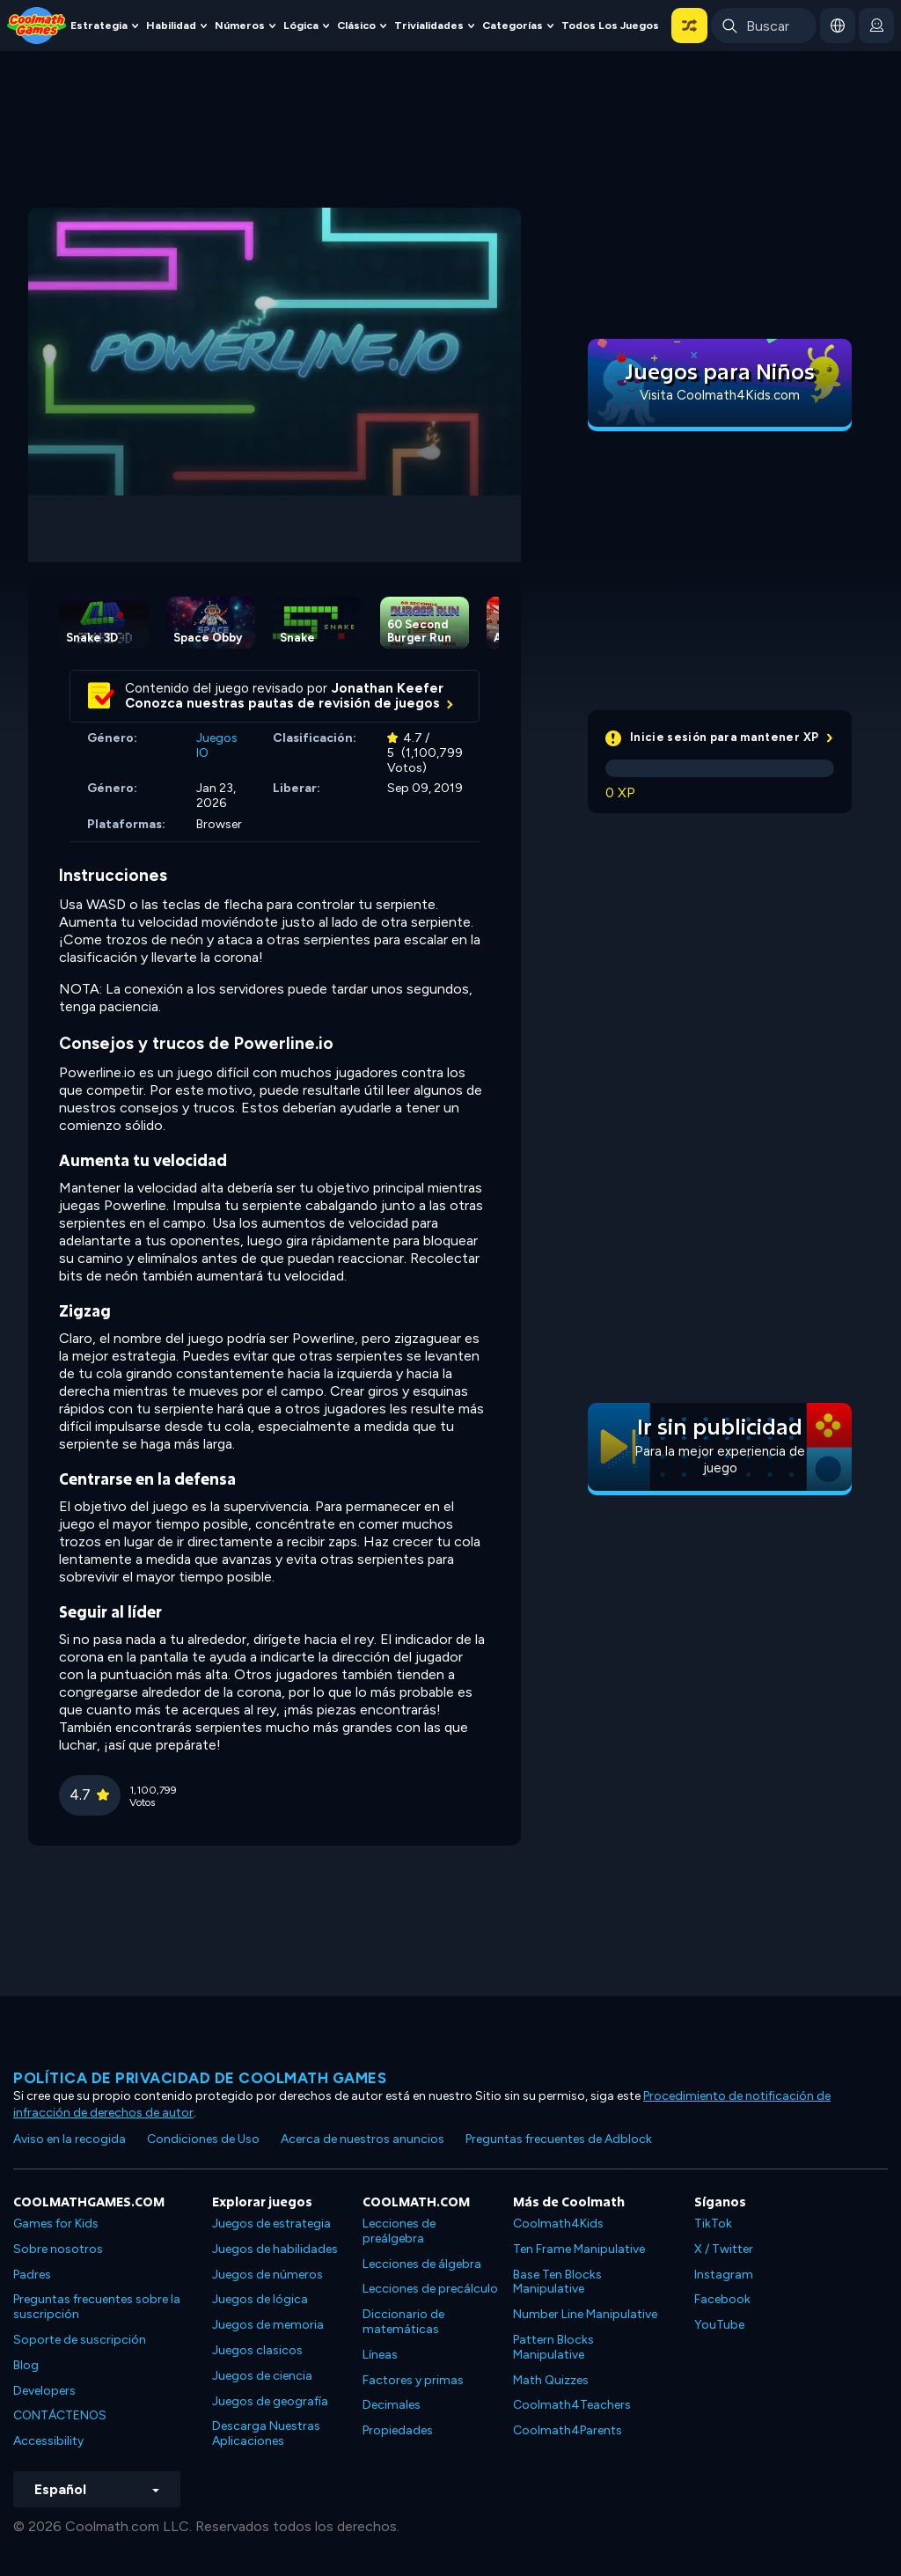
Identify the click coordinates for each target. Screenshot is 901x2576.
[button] (689, 25)
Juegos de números (267, 2274)
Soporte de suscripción (79, 2339)
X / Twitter (723, 2249)
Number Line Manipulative (585, 2314)
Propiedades (398, 2430)
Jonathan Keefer (387, 688)
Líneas (380, 2354)
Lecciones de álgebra (422, 2264)
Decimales (392, 2404)
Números (240, 25)
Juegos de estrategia (271, 2223)
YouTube (719, 2324)
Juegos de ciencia (262, 2375)
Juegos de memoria (268, 2324)
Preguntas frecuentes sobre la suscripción (96, 2307)
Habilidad (171, 25)
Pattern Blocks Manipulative (553, 2347)
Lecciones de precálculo (430, 2288)
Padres (32, 2274)
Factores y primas (413, 2380)
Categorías (512, 25)
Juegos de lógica (260, 2299)
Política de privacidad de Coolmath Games (199, 2078)
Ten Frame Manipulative (579, 2249)
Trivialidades (429, 25)
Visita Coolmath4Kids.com (720, 395)
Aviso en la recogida (69, 2139)
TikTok (713, 2223)
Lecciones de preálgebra (399, 2231)
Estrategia (99, 25)
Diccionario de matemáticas (403, 2322)
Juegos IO (217, 745)
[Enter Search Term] (764, 25)
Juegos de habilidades (275, 2249)
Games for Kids (56, 2223)
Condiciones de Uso (203, 2139)
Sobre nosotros (58, 2249)
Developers (44, 2390)
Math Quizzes (551, 2380)
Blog (26, 2365)
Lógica (301, 25)
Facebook (722, 2299)
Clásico (356, 25)
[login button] (876, 25)
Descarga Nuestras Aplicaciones (266, 2433)
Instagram (723, 2274)
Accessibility (48, 2440)
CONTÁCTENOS (59, 2415)
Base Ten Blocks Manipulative (557, 2282)
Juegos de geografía (270, 2401)
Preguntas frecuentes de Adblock (558, 2139)
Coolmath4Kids (558, 2223)
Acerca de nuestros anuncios (362, 2139)
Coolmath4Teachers (572, 2404)
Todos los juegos (610, 25)
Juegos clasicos (257, 2350)
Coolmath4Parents (567, 2430)
